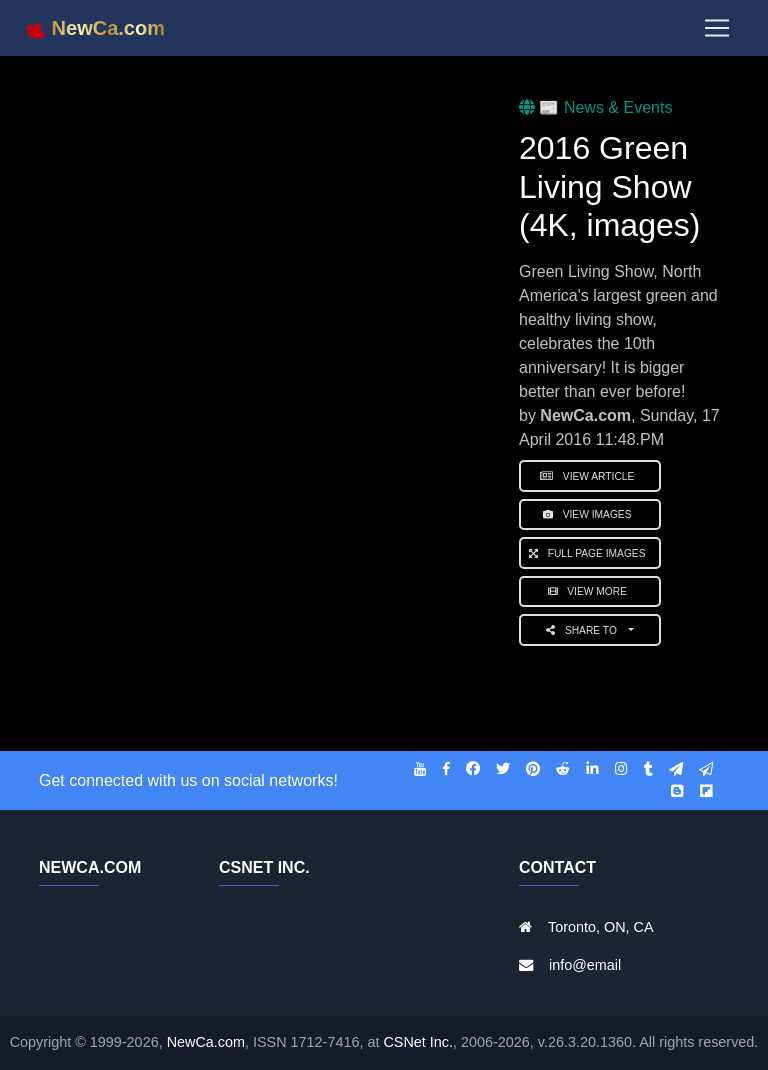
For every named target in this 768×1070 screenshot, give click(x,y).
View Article (590, 476)
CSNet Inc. (418, 1042)
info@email (585, 965)
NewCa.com (206, 1042)
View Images (590, 514)
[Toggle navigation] (717, 32)
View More (590, 591)
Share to (585, 630)
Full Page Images (590, 553)
